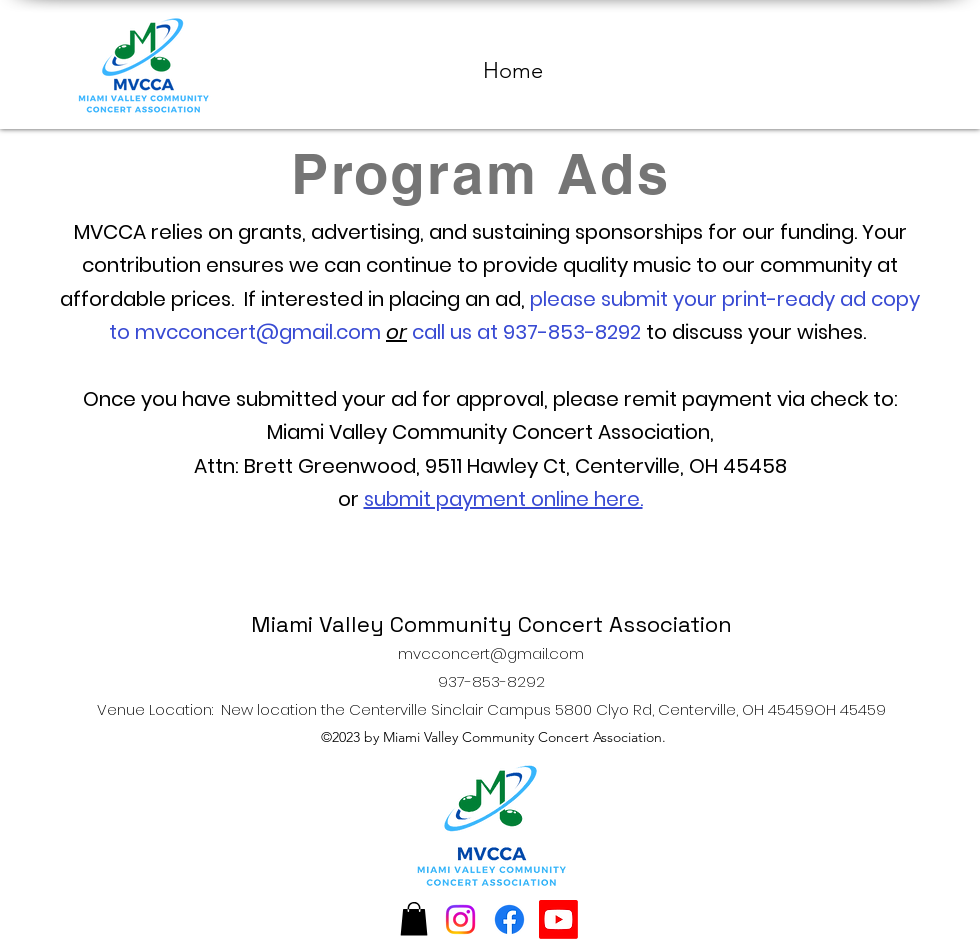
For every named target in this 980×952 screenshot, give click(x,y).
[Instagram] (460, 919)
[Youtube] (558, 919)
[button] (414, 918)
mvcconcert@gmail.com (258, 332)
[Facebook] (509, 919)
